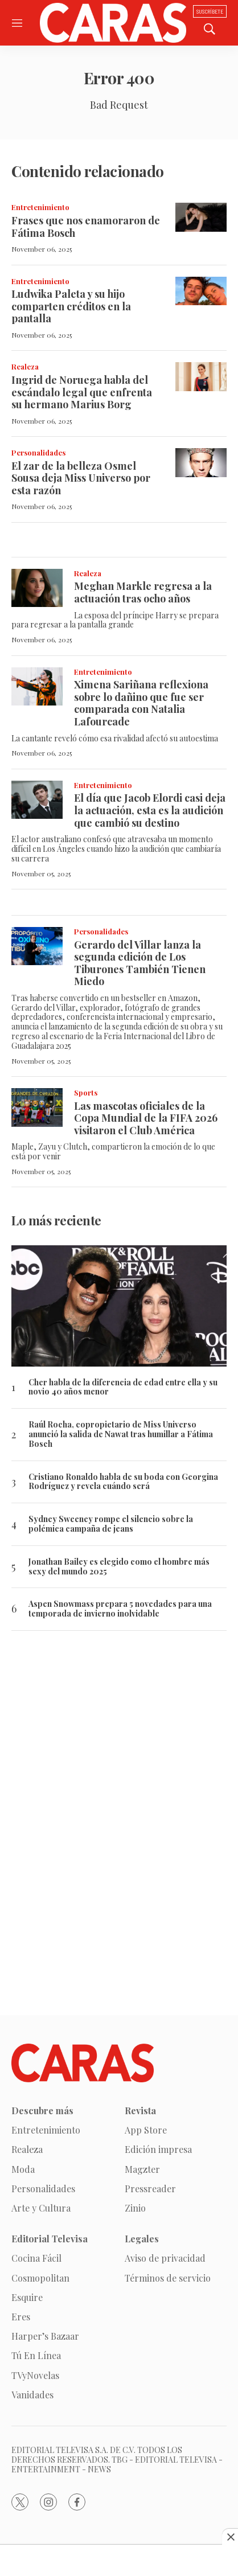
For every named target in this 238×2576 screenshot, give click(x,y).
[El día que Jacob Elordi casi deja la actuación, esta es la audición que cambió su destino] (37, 800)
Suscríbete (209, 11)
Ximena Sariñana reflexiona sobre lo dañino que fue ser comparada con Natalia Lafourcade (141, 703)
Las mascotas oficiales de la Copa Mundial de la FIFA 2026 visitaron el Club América (146, 1118)
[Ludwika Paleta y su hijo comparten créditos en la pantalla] (201, 291)
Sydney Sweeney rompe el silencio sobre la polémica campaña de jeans (110, 1524)
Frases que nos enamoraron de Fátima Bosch (85, 227)
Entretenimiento (40, 207)
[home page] (113, 23)
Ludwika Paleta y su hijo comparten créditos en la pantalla (71, 306)
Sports (85, 1092)
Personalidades (38, 452)
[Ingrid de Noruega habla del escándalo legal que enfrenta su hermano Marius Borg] (201, 376)
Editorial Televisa (49, 2238)
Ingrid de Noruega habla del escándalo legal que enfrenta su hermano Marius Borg (81, 392)
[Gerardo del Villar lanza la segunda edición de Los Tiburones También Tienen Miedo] (37, 946)
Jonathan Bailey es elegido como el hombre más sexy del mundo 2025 (119, 1567)
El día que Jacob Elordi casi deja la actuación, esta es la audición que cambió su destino (149, 810)
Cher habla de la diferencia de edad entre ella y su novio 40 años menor (123, 1387)
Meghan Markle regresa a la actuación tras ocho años (143, 592)
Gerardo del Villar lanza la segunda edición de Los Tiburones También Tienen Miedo (140, 963)
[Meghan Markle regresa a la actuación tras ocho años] (37, 588)
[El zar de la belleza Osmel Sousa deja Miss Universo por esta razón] (201, 462)
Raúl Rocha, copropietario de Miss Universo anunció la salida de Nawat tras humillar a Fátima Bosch (120, 1434)
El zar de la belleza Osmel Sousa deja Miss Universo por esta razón (80, 478)
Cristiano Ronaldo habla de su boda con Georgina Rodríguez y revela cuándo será (123, 1482)
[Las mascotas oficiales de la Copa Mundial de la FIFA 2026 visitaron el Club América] (37, 1107)
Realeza (25, 366)
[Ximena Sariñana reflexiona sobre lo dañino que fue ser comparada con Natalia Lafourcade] (37, 686)
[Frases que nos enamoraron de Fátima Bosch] (201, 217)
